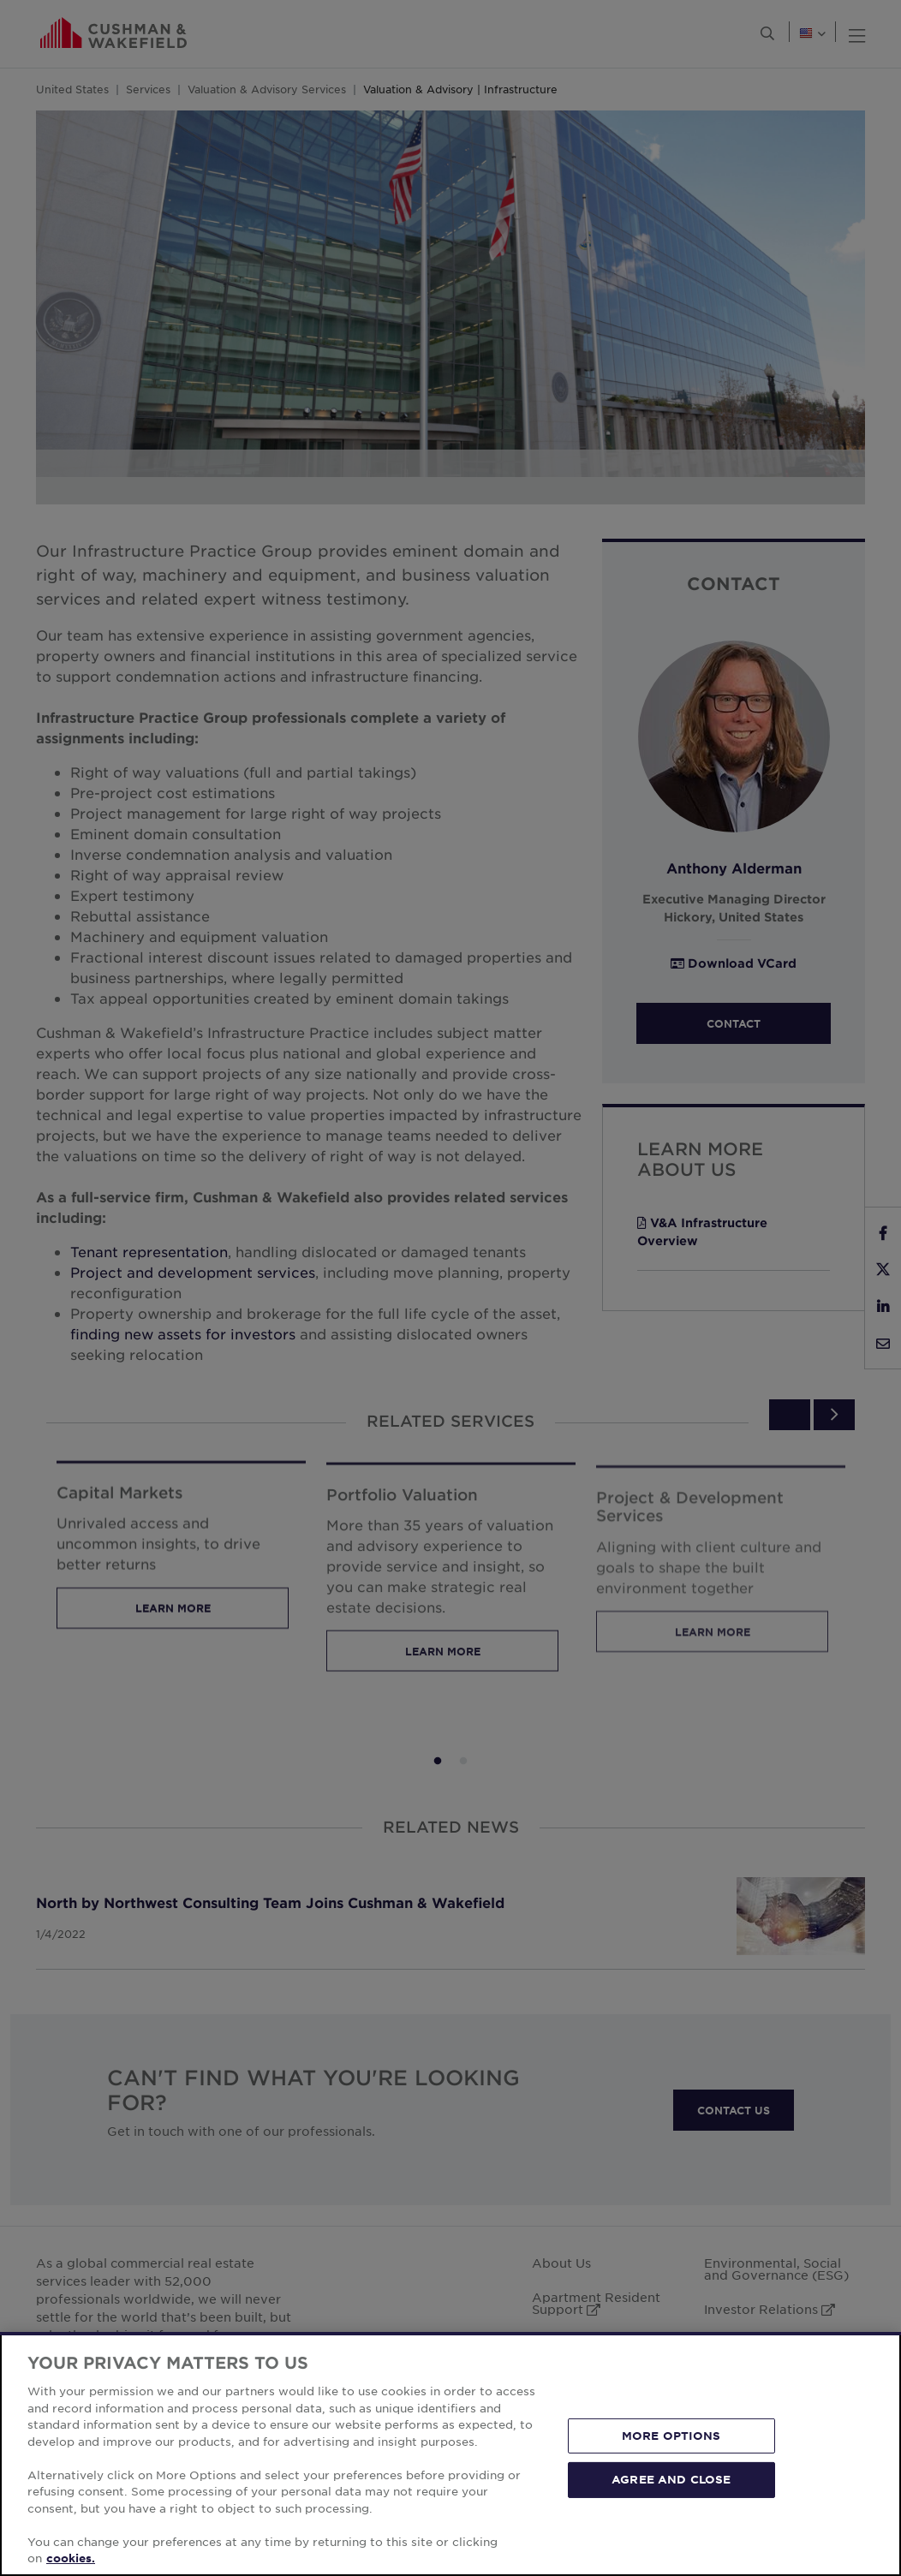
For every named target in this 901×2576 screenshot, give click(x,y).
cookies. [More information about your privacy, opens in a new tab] (70, 2558)
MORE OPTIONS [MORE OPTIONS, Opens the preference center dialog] (671, 2435)
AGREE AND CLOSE (671, 2479)
